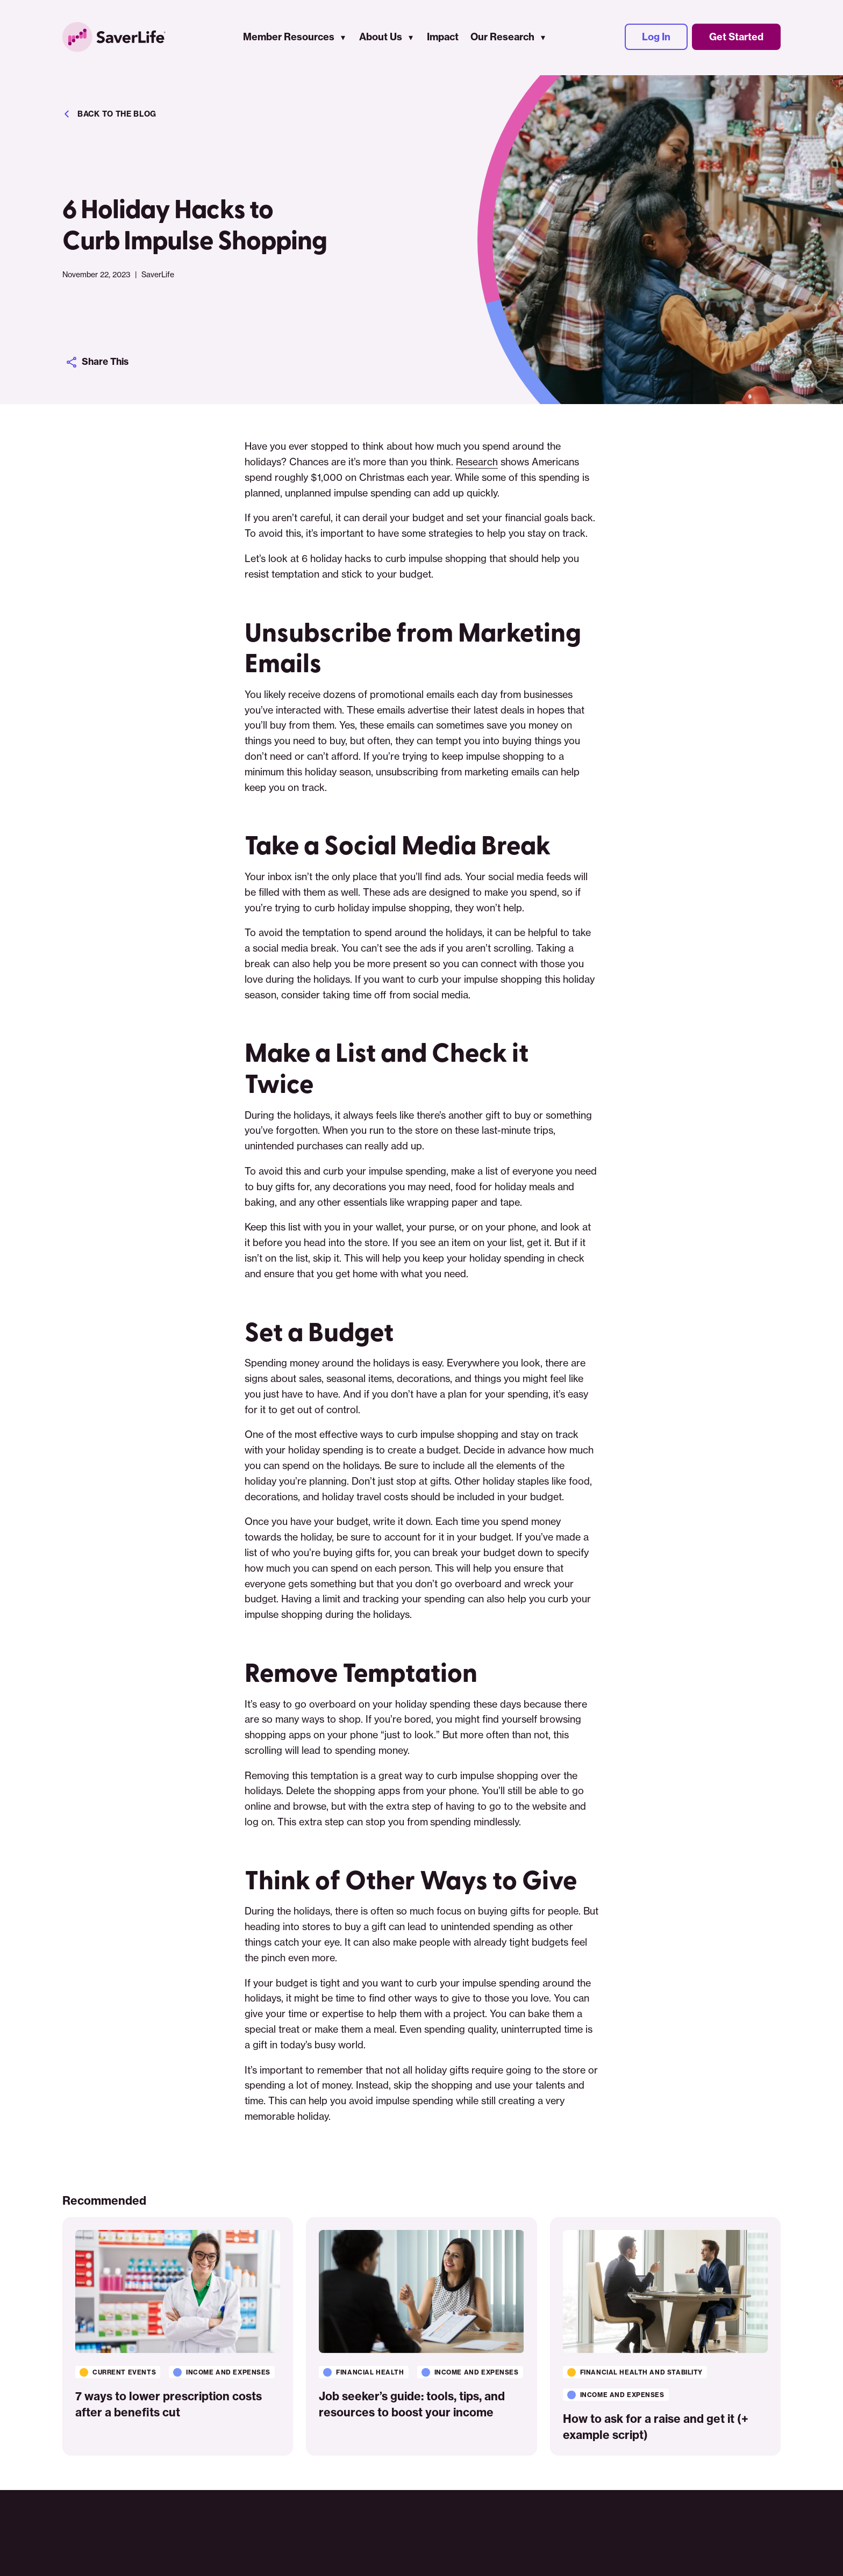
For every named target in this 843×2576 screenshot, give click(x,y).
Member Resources (289, 38)
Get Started (736, 38)
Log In (656, 38)
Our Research (503, 38)
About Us (381, 38)
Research (477, 461)
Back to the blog (109, 113)
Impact (444, 38)
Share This (99, 362)
